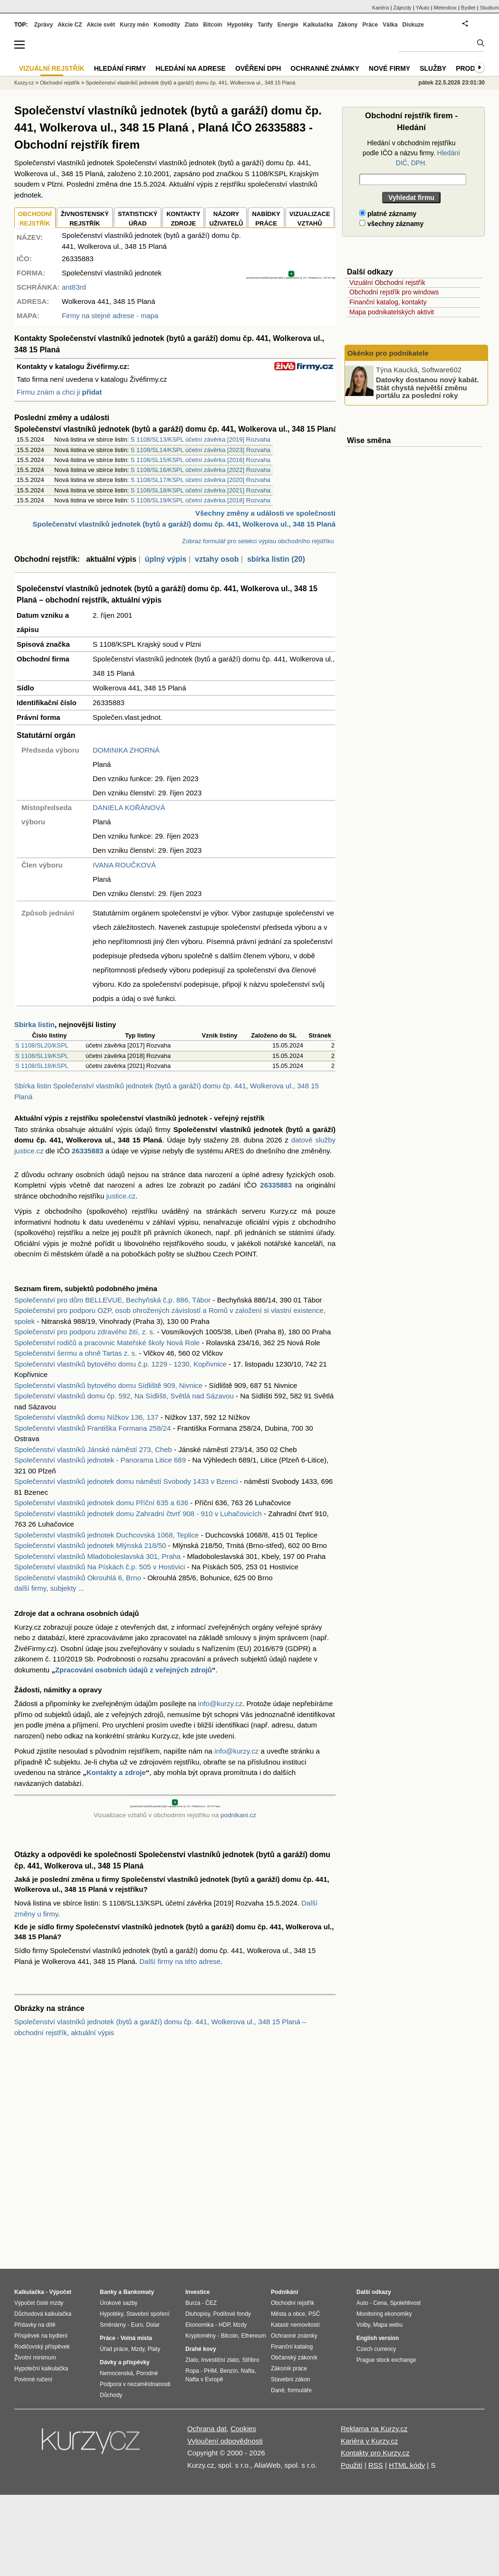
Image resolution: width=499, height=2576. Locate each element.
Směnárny (113, 2324)
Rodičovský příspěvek (42, 2346)
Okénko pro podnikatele (388, 353)
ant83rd (74, 287)
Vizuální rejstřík (52, 68)
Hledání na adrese (190, 68)
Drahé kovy (200, 2349)
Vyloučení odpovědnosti (225, 2441)
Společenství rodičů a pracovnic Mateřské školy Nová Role (107, 1343)
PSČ (314, 2314)
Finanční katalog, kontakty (388, 302)
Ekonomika (199, 2324)
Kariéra (380, 7)
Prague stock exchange (386, 2360)
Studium (489, 7)
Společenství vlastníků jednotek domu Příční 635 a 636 (101, 1503)
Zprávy (43, 24)
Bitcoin (212, 24)
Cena (380, 2303)
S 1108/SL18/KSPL (41, 1065)
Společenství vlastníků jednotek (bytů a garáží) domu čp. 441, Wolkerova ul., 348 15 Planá (190, 82)
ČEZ (211, 2303)
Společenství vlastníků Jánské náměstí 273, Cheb (93, 1449)
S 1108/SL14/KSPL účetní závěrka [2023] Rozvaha (200, 449)
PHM (210, 2371)
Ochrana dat (207, 2429)
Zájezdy (402, 7)
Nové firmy (389, 68)
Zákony (347, 24)
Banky (108, 2292)
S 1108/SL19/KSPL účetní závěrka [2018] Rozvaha (200, 500)
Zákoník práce (289, 2368)
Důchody (111, 2395)
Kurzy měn (134, 24)
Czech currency (376, 2349)
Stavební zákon (290, 2379)
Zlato (192, 24)
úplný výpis (165, 559)
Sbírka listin (34, 1024)
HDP (224, 2324)
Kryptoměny (200, 2335)
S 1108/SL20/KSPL (41, 1045)
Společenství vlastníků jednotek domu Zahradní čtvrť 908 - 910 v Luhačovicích (138, 1514)
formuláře (300, 2390)
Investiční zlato (220, 2360)
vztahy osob (217, 559)
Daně (278, 2390)
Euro (137, 2324)
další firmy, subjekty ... (49, 1588)
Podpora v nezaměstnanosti (135, 2384)
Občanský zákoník (294, 2357)
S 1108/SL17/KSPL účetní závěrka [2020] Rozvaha (200, 479)
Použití (352, 2465)
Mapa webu (388, 2324)
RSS (375, 2465)
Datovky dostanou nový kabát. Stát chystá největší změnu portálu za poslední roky (427, 387)
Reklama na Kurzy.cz (374, 2429)
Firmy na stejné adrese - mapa (110, 315)
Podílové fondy (231, 2314)
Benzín (229, 2371)
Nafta (248, 2371)
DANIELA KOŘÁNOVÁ (129, 807)
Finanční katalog (292, 2346)
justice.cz (120, 1196)
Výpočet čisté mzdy (38, 2303)
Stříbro (250, 2360)
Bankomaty (138, 2292)
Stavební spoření (148, 2314)
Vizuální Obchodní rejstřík (387, 282)
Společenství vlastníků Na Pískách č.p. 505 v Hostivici (99, 1567)
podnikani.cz (238, 1815)
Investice (197, 2292)
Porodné (147, 2373)
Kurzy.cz (24, 82)
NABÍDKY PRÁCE (266, 218)
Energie (288, 24)
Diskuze (413, 24)
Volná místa (136, 2338)
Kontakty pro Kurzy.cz (375, 2453)
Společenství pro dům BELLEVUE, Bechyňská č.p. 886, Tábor (112, 1300)
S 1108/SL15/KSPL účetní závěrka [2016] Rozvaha (200, 459)
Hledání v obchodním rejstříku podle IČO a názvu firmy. (411, 153)
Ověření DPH (258, 68)
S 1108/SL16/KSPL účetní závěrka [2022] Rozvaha (200, 469)
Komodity (167, 24)
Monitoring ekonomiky (384, 2314)
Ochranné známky (324, 68)
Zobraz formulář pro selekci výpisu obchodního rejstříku (258, 541)
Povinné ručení (33, 2379)
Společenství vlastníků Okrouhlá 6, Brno (77, 1578)
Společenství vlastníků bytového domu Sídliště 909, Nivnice (108, 1385)
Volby (363, 2324)
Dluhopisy (197, 2314)
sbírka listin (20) (276, 559)
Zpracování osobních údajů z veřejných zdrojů (133, 1670)
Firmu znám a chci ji (59, 392)
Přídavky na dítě (35, 2324)
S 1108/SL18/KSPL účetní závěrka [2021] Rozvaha (200, 490)
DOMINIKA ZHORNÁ (126, 750)
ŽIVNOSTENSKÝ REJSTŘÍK (85, 218)
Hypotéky (240, 24)
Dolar (153, 2324)
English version (377, 2338)
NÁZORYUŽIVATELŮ (226, 218)
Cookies (243, 2429)
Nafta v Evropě (204, 2379)
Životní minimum (35, 2357)
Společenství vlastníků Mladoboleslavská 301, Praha (97, 1556)
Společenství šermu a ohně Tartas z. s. (75, 1353)
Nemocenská (116, 2373)
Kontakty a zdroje (116, 1772)
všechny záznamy (391, 223)
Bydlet (468, 7)
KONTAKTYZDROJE (183, 218)
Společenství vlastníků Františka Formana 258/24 (92, 1428)
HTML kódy (407, 2465)
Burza (192, 2303)
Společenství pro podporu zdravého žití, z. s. (84, 1332)
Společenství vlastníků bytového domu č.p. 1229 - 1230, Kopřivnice (120, 1364)
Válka (390, 24)
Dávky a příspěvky (125, 2362)
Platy (154, 2349)
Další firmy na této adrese (180, 1961)
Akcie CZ (70, 24)
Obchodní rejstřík (60, 82)
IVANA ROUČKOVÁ (124, 865)
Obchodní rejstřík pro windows (394, 292)
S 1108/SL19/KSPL (41, 1055)
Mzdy (137, 2349)
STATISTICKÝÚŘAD (137, 218)
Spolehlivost (405, 2303)
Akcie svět (101, 24)
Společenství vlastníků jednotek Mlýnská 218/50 (90, 1545)
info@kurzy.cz (220, 1703)
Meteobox (445, 7)
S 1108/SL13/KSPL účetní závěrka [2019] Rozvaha (200, 439)
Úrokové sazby (118, 2303)
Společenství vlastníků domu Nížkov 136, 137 (86, 1417)
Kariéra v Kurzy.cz (369, 2441)
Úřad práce (114, 2349)
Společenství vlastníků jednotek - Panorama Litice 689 (100, 1460)
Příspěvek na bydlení (40, 2335)
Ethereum (253, 2335)
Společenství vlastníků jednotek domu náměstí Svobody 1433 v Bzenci (126, 1481)
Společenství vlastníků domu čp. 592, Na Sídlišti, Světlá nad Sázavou (124, 1396)
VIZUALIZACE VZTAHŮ (309, 218)
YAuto (423, 7)
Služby (433, 68)
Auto (362, 2303)
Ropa (192, 2371)
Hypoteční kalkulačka (41, 2368)
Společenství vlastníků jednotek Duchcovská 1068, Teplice (106, 1535)
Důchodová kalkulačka (42, 2314)
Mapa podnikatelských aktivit (391, 312)
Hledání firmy (120, 68)
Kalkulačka (318, 24)
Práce (370, 24)
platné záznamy (387, 213)
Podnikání (284, 2292)
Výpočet (60, 2292)
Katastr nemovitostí (295, 2324)
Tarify (265, 24)
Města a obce (288, 2314)
